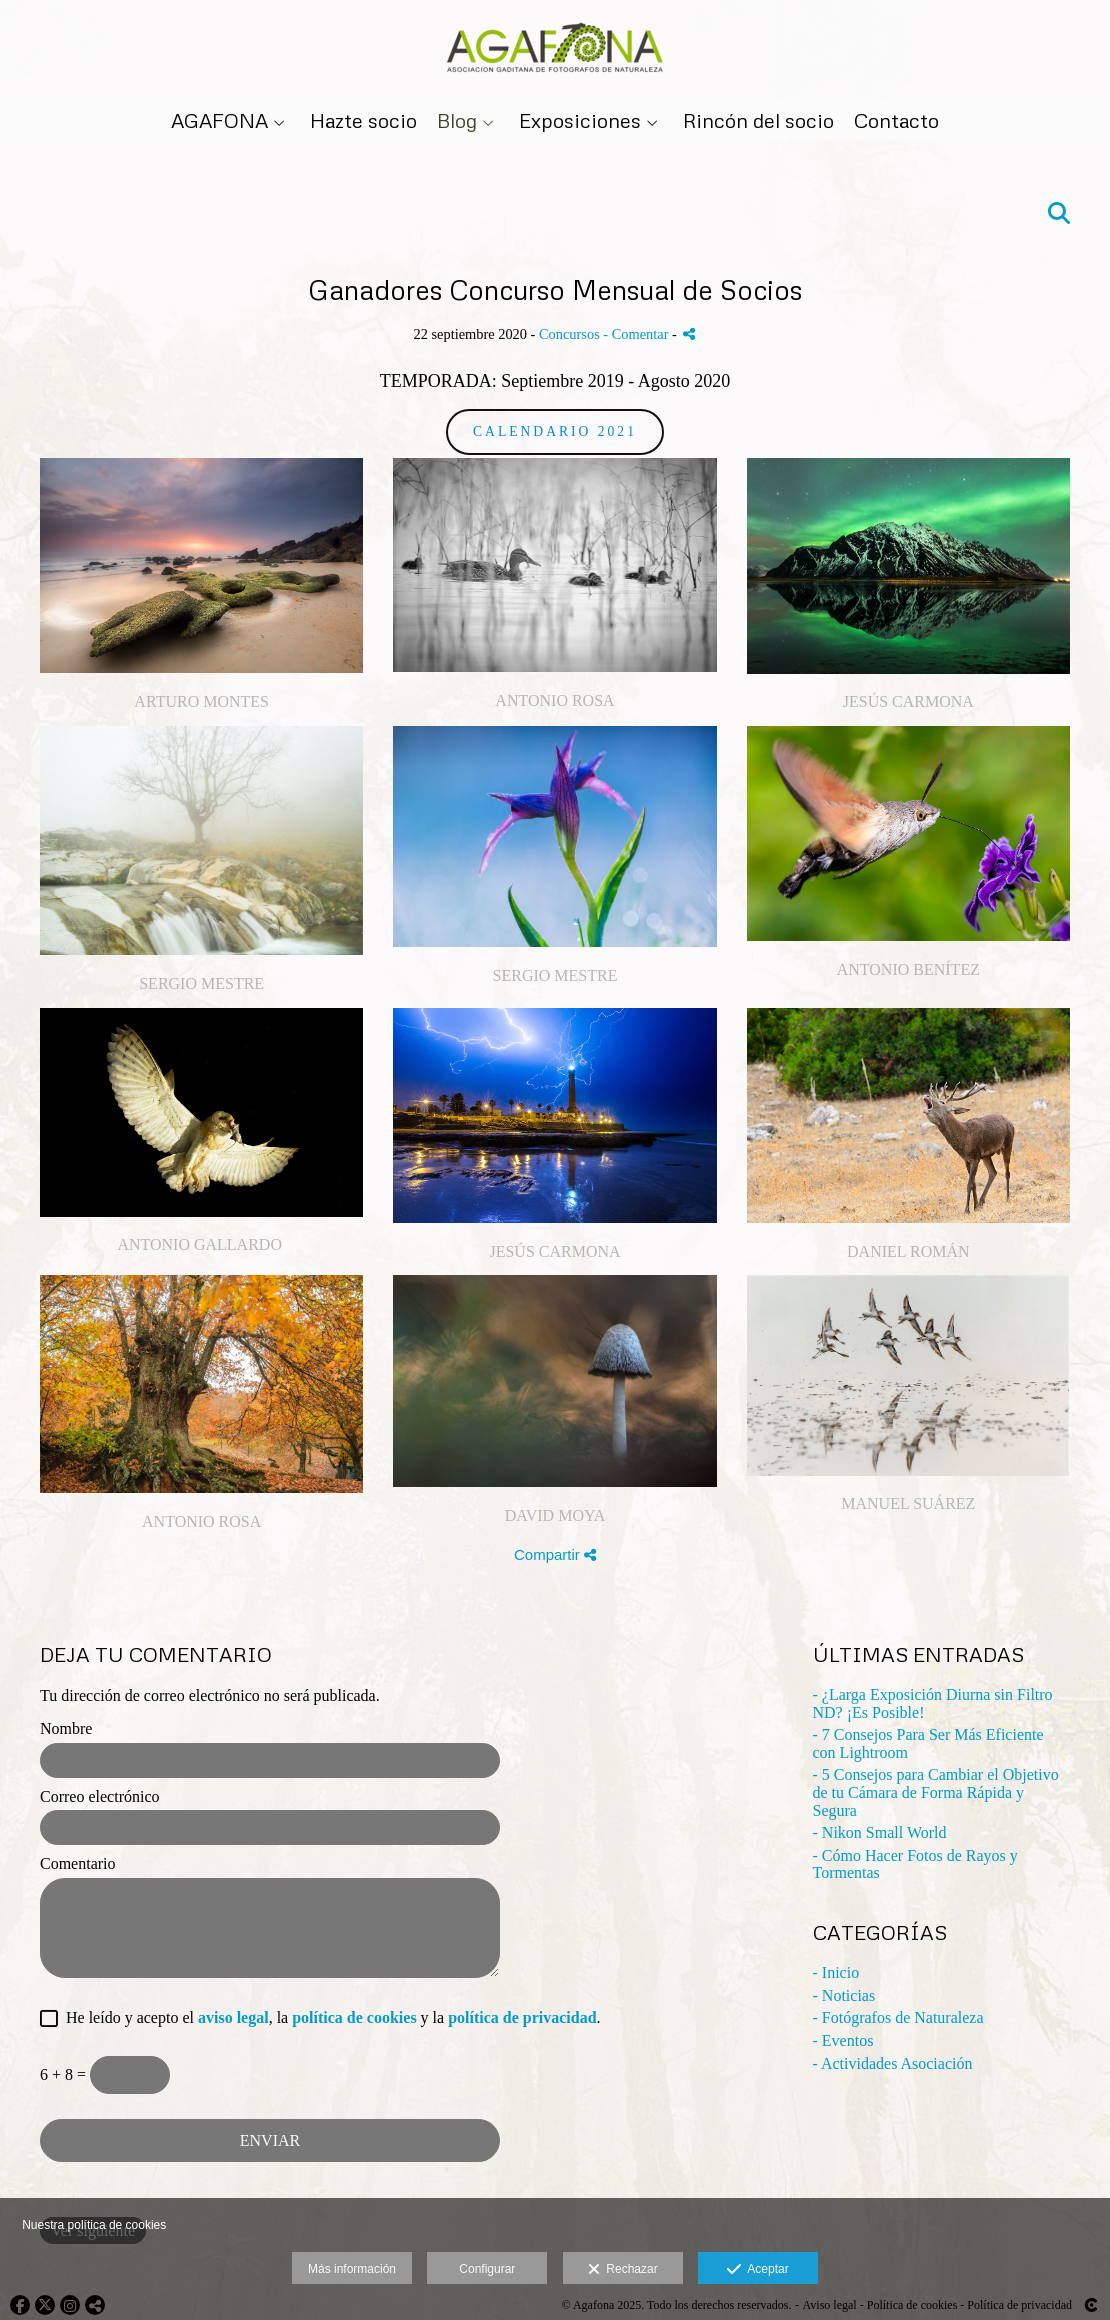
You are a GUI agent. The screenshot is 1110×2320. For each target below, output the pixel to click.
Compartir (555, 1554)
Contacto (896, 120)
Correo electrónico (100, 1796)
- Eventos (843, 2040)
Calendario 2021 (555, 431)
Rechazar (623, 2270)
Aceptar (757, 2270)
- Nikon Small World (880, 1832)
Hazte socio (363, 120)
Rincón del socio (758, 120)
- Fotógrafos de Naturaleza (898, 2017)
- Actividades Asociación (893, 2063)
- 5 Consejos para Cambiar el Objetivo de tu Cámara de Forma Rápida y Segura (936, 1792)
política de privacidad (522, 2017)
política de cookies (354, 2017)
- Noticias (844, 1995)
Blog (457, 120)
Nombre (66, 1728)
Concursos (569, 334)
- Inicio (836, 1972)
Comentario (78, 1863)
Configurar (487, 2269)
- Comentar (637, 334)
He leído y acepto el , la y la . (329, 2017)
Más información (352, 2269)
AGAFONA (219, 120)
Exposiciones (580, 120)
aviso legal (233, 2017)
